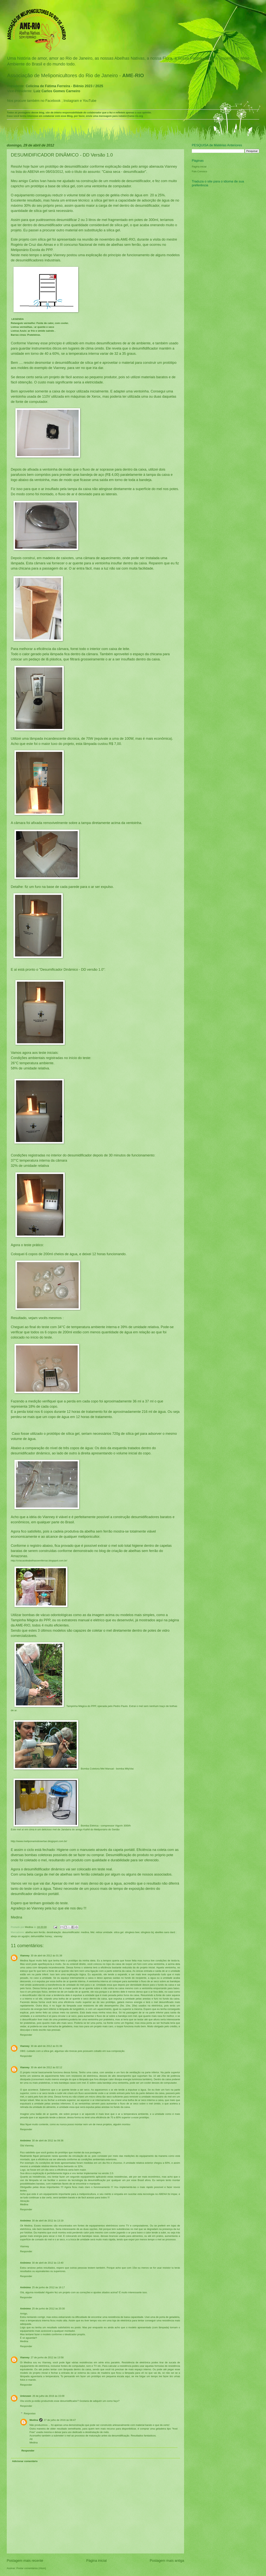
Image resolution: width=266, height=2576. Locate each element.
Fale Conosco (199, 171)
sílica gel (119, 1932)
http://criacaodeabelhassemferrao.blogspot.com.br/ (39, 1560)
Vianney (24, 1955)
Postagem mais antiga (167, 2561)
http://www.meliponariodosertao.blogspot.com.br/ (39, 1841)
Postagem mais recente (25, 2561)
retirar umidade (104, 1932)
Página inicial (96, 2561)
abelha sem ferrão (35, 1932)
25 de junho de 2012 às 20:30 (48, 2308)
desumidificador (70, 1932)
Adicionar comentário (24, 2461)
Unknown (25, 2395)
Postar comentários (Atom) (31, 2568)
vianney (58, 1936)
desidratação (54, 1932)
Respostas (30, 2413)
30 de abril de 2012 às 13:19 (47, 2220)
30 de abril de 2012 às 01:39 (46, 2046)
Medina (33, 2420)
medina (85, 1932)
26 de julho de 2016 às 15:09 (48, 2395)
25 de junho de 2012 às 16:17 (48, 2287)
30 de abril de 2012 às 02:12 (46, 2067)
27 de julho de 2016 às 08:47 (60, 2420)
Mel (92, 1932)
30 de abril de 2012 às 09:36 (47, 2140)
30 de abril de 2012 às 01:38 (46, 1955)
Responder (26, 2034)
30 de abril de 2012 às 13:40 (47, 2262)
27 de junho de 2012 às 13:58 (47, 2357)
